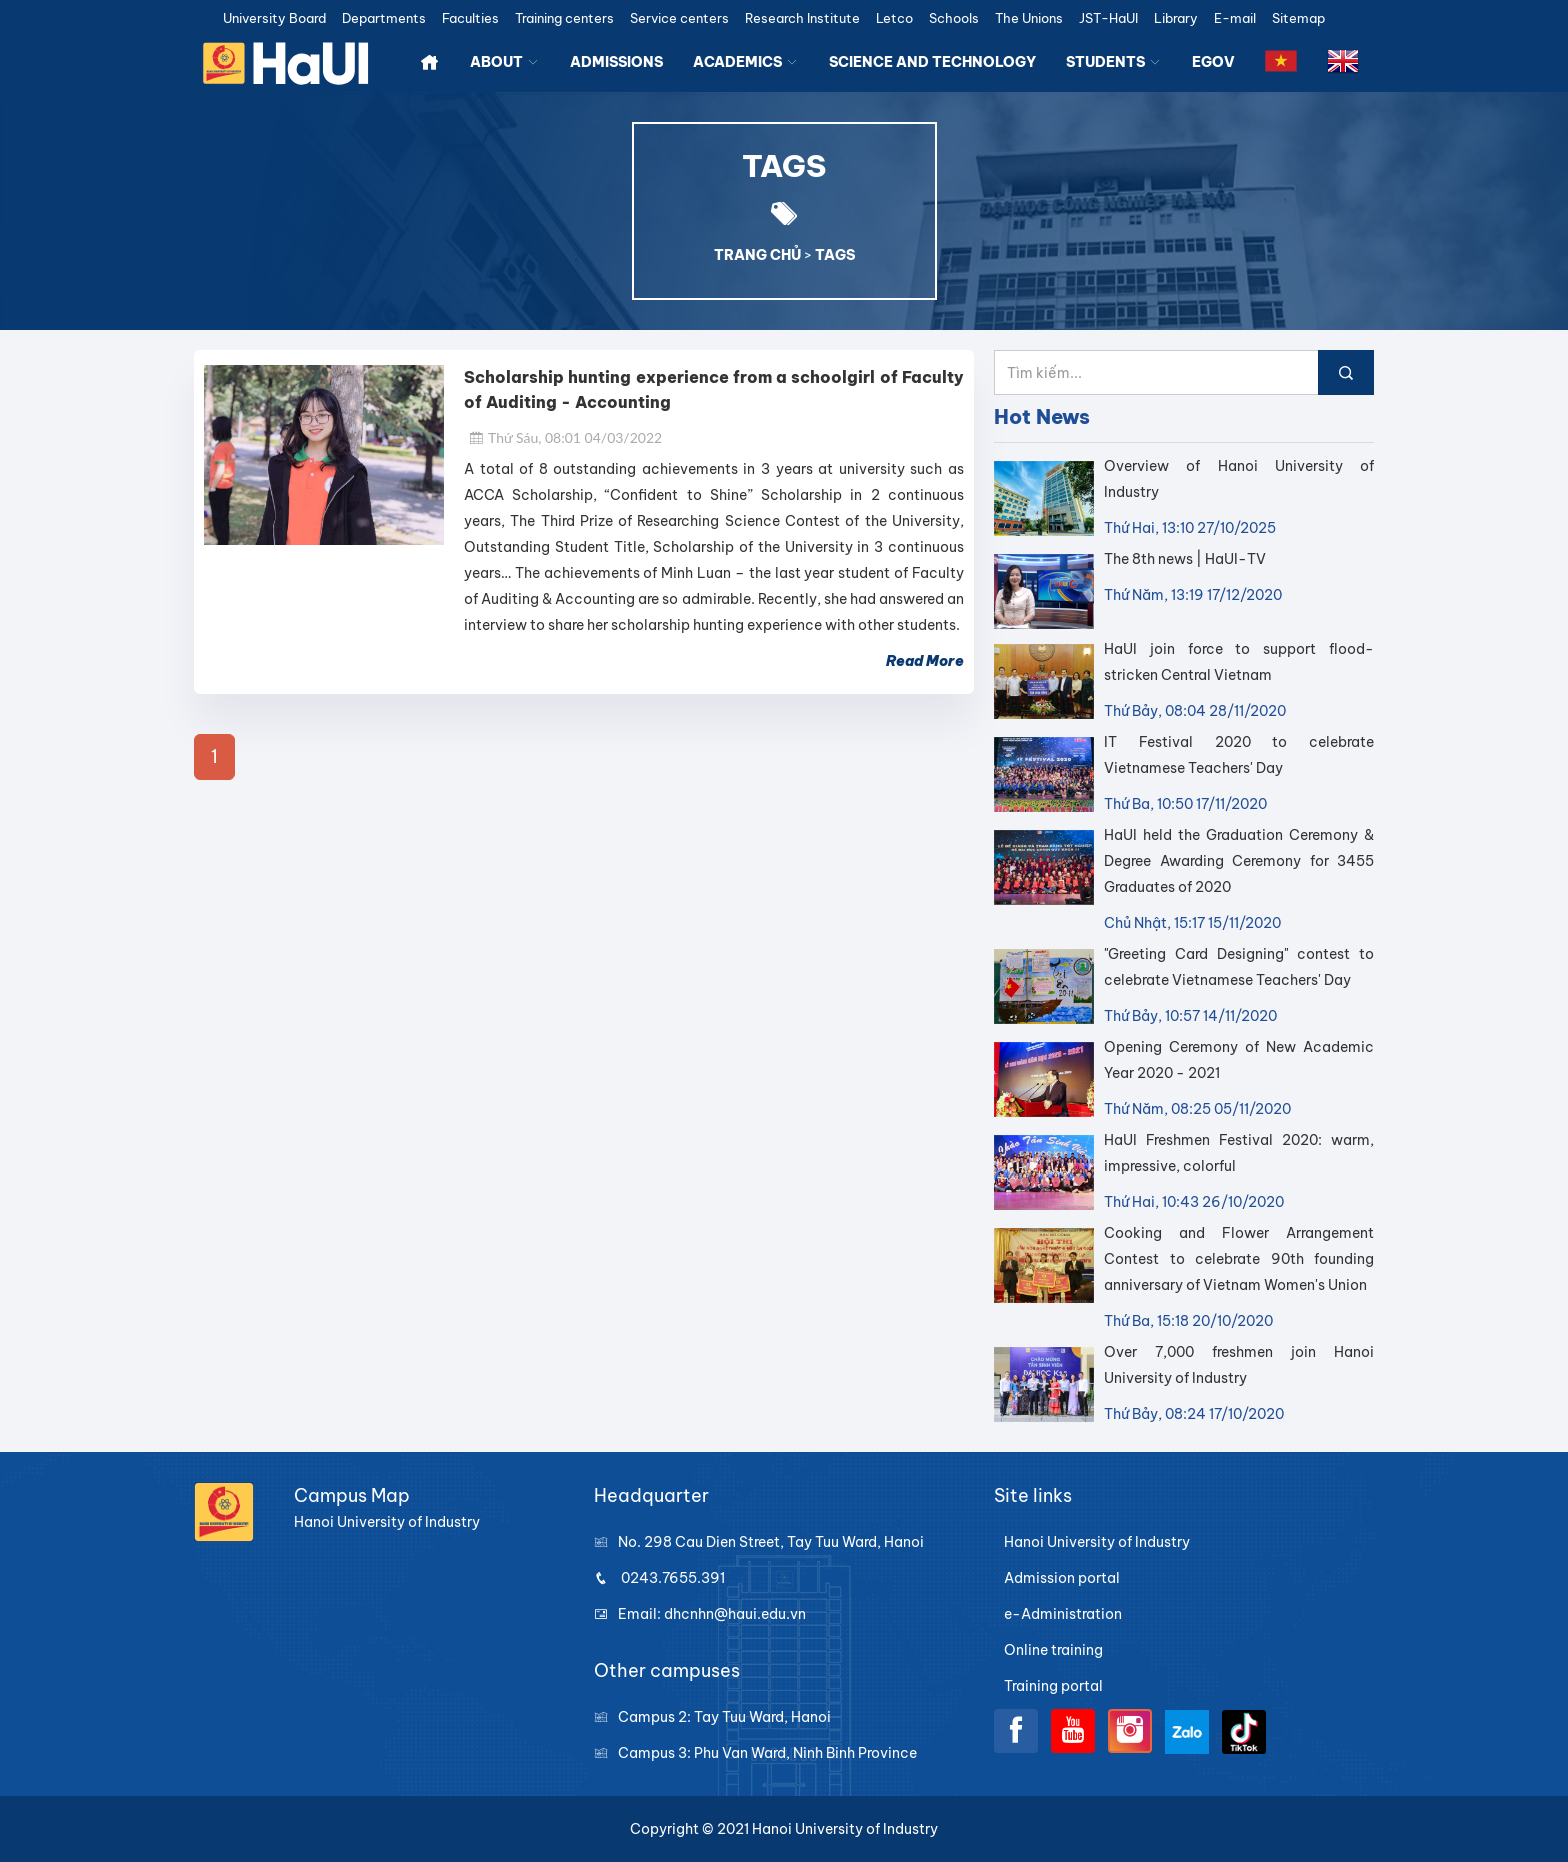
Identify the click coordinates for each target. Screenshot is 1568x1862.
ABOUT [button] (505, 62)
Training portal (1053, 1686)
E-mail (1235, 18)
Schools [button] (954, 18)
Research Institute (802, 18)
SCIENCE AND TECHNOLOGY (932, 62)
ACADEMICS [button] (746, 62)
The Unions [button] (1029, 18)
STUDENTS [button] (1114, 62)
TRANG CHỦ (757, 255)
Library (1176, 18)
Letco (894, 18)
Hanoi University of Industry (1097, 1542)
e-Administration (1063, 1614)
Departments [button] (384, 18)
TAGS (835, 255)
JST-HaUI (1108, 18)
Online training (1053, 1650)
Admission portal (1062, 1578)
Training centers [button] (564, 18)
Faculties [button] (470, 18)
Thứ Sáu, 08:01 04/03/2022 (565, 437)
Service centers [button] (679, 18)
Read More (925, 661)
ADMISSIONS (616, 62)
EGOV (1213, 62)
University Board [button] (274, 18)
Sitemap (1298, 18)
